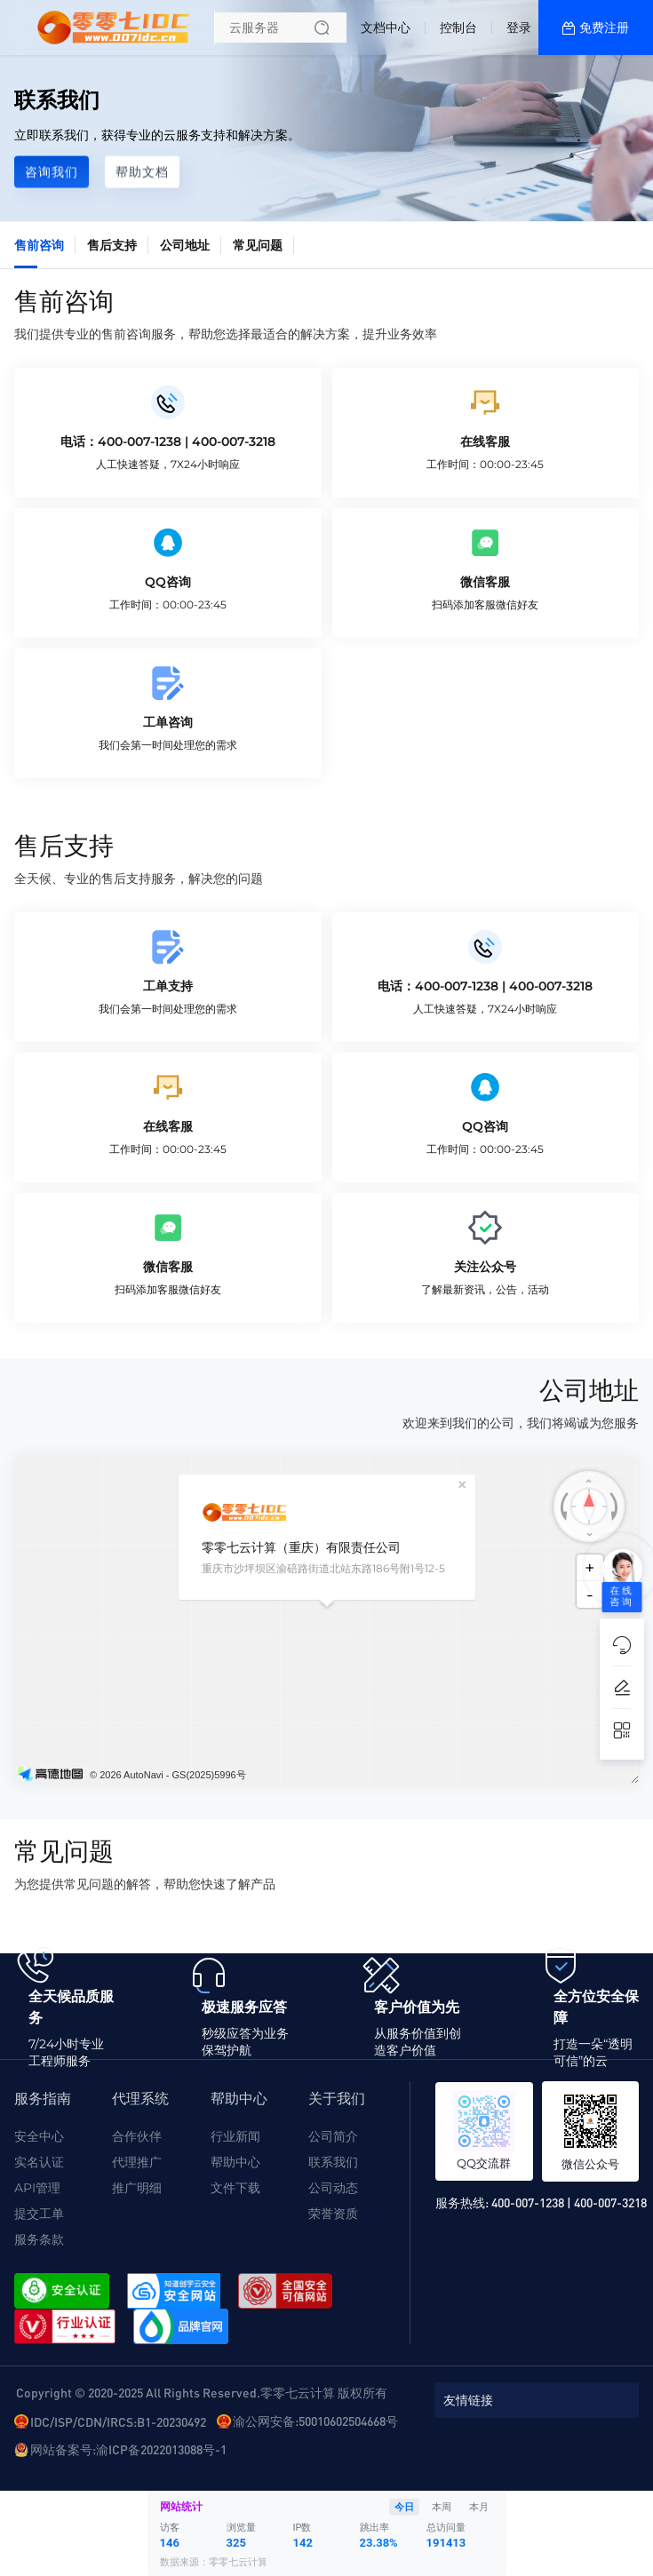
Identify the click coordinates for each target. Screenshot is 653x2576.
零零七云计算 (238, 2562)
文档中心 (385, 28)
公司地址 (185, 245)
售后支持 (112, 245)
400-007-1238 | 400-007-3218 (569, 2202)
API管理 (37, 2188)
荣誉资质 (333, 2214)
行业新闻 (235, 2136)
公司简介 (333, 2136)
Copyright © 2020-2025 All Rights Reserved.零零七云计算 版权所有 (201, 2392)
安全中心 (39, 2136)
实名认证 (39, 2162)
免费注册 (604, 28)
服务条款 (39, 2239)
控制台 (458, 28)
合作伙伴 (137, 2136)
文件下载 (235, 2188)
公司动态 (333, 2188)
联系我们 (333, 2162)
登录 (518, 28)
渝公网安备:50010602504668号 (315, 2421)
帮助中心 (235, 2162)
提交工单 (39, 2214)
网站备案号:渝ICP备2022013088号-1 (128, 2449)
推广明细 (137, 2188)
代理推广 (137, 2162)
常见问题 (258, 245)
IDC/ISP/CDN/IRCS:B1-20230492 (118, 2421)
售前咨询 (39, 245)
